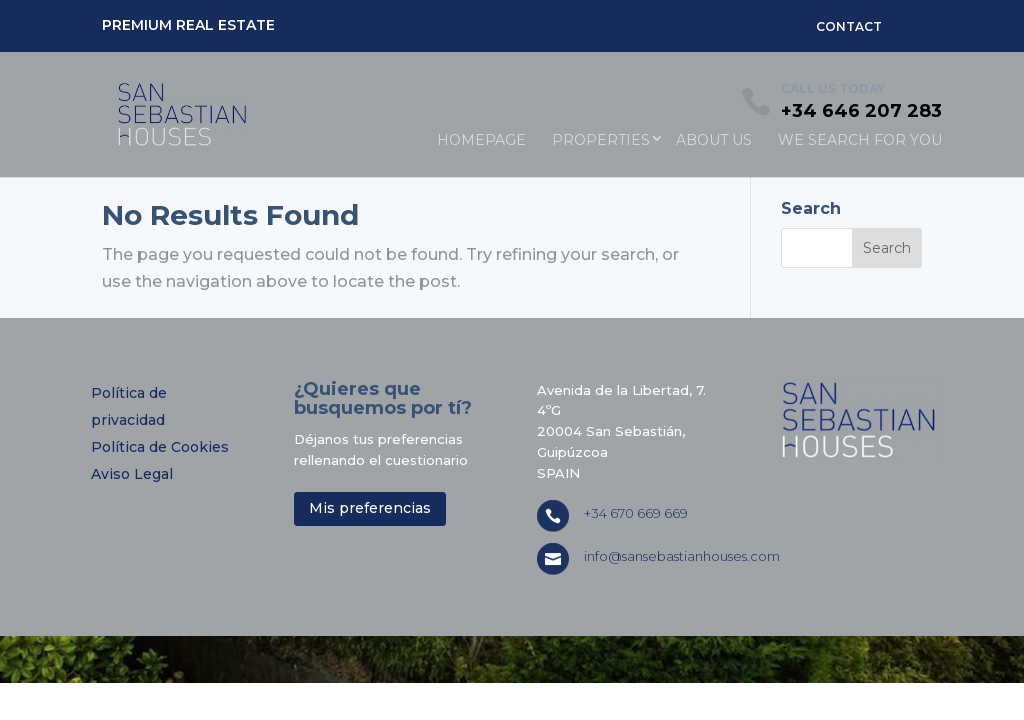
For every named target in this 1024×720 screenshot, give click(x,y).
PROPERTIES (601, 140)
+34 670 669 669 (636, 513)
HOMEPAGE (481, 140)
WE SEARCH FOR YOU (860, 140)
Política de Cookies (160, 447)
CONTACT (849, 26)
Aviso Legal (132, 474)
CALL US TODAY (833, 88)
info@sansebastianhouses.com (682, 556)
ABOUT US (714, 140)
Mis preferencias (370, 508)
